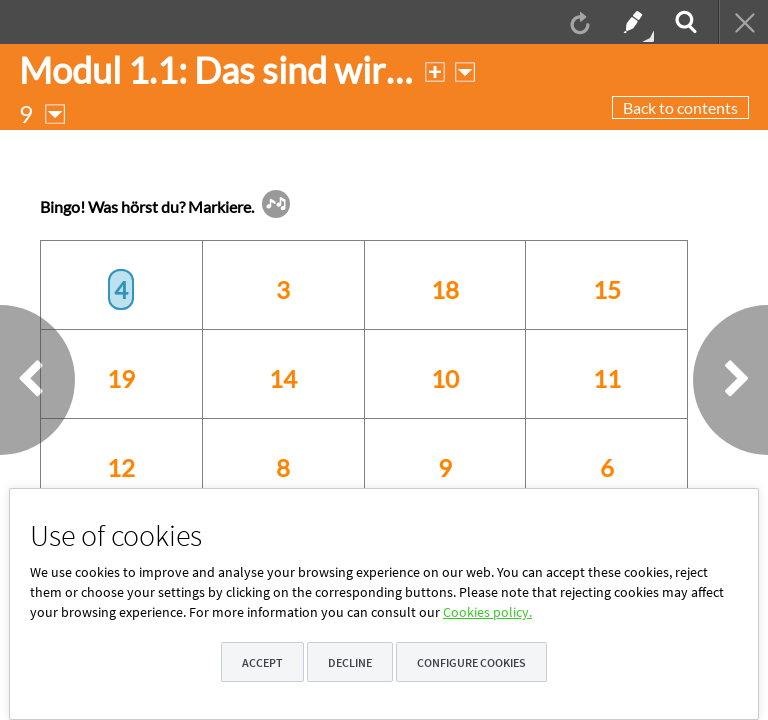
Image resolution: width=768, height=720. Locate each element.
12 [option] (121, 467)
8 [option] (283, 467)
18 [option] (445, 289)
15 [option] (607, 289)
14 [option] (283, 378)
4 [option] (121, 289)
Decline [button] (350, 662)
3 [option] (283, 289)
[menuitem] (578, 22)
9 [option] (445, 467)
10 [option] (445, 378)
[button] (276, 204)
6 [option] (607, 467)
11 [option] (607, 378)
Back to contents (680, 107)
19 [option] (121, 378)
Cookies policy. (487, 612)
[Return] (743, 22)
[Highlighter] (631, 22)
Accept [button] (262, 662)
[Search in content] (684, 22)
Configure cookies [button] (471, 662)
